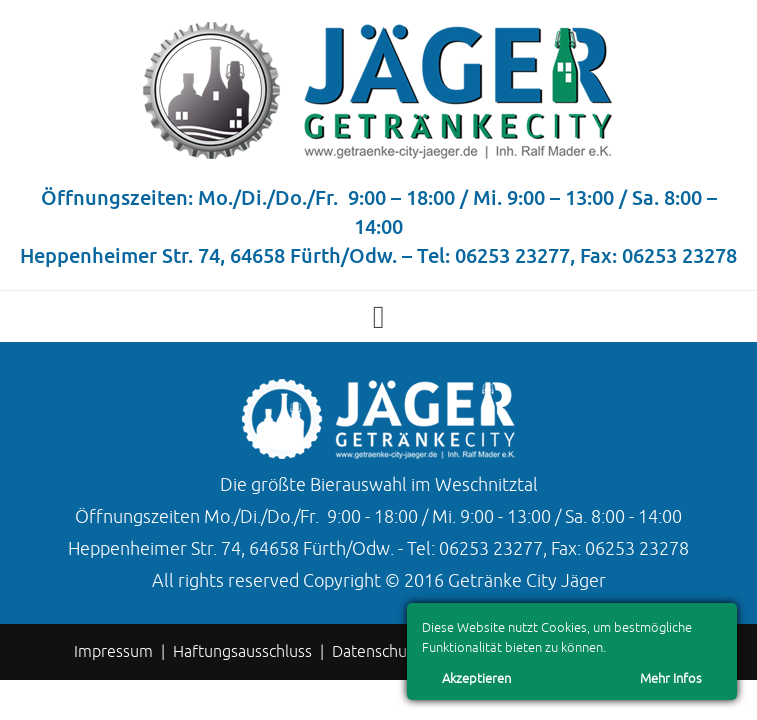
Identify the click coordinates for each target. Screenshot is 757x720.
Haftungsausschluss (242, 652)
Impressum (113, 652)
